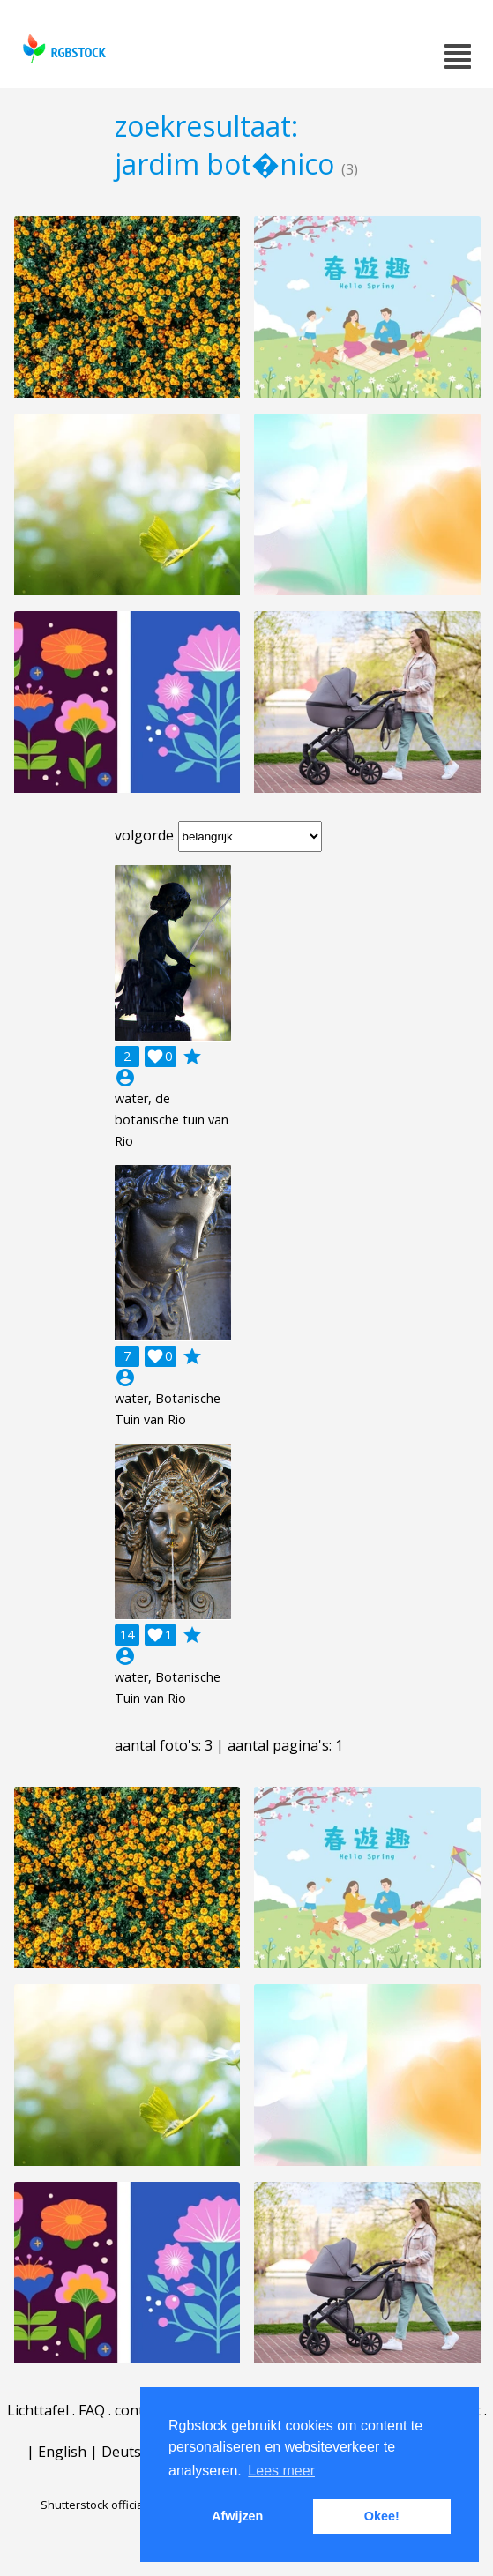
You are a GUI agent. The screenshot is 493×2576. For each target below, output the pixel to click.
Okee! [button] (382, 2516)
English (62, 2451)
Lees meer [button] (281, 2470)
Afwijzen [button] (237, 2516)
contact (139, 2410)
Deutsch (128, 2451)
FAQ (91, 2410)
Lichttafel (38, 2410)
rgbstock (62, 49)
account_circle (125, 1077)
